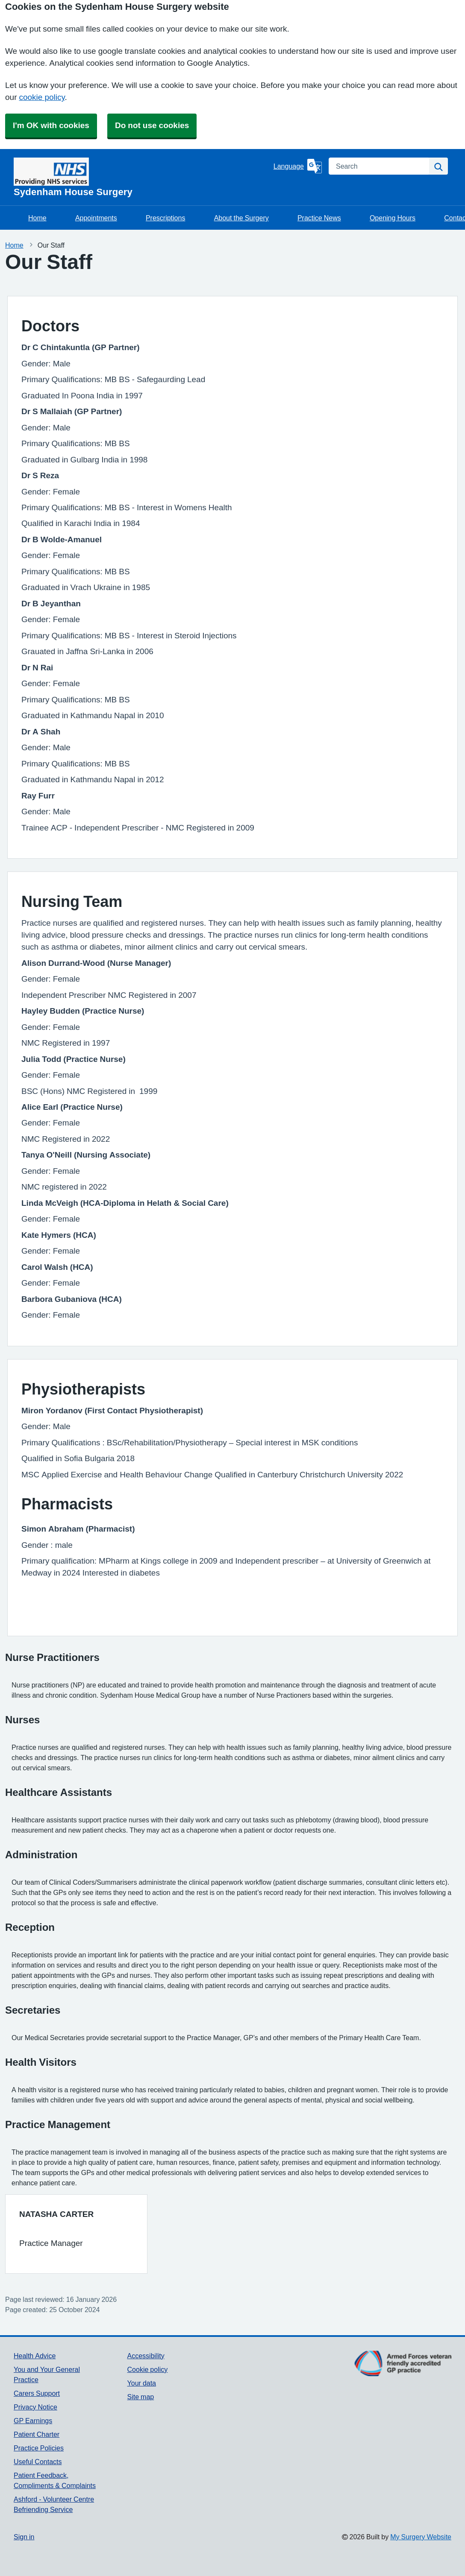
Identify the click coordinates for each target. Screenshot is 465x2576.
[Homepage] (142, 177)
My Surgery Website (420, 2536)
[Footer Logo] (402, 2370)
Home (37, 217)
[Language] (298, 166)
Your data (141, 2383)
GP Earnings (33, 2420)
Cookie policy (147, 2369)
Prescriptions (165, 217)
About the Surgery (241, 217)
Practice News (319, 217)
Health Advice (35, 2355)
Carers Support (37, 2393)
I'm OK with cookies (51, 125)
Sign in (24, 2536)
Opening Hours (392, 217)
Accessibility (146, 2355)
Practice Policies (39, 2447)
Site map (140, 2396)
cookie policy (42, 97)
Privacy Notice (35, 2406)
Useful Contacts (38, 2461)
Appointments (96, 217)
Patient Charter (36, 2434)
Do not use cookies (152, 125)
